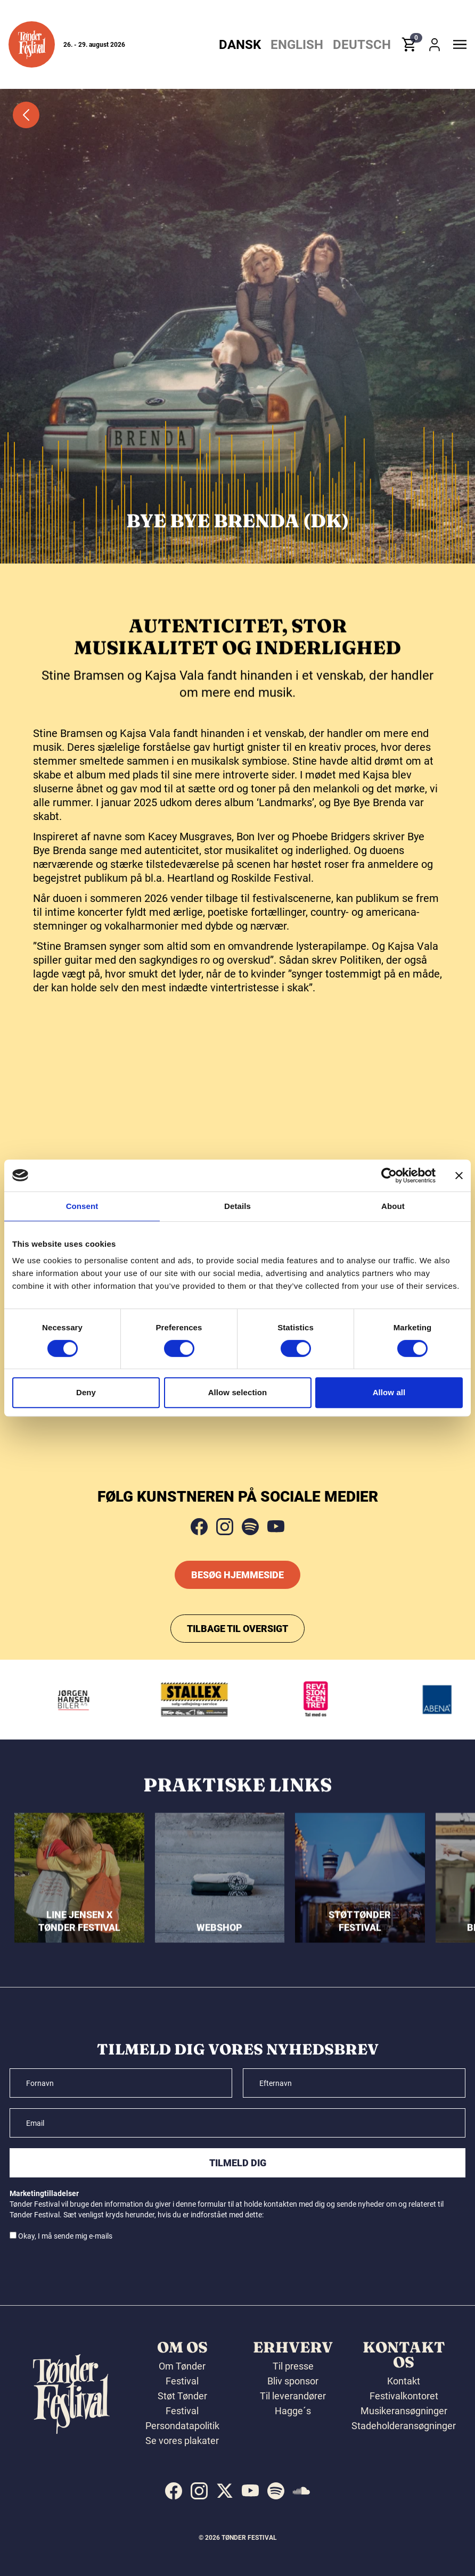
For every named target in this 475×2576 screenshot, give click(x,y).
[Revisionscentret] (327, 1699)
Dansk (240, 44)
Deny (86, 1392)
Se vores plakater (182, 2440)
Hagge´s (293, 2410)
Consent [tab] (82, 1206)
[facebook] (199, 1526)
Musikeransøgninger (404, 2410)
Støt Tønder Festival (182, 2403)
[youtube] (275, 1526)
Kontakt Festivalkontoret (404, 2388)
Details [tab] (237, 1206)
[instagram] (224, 1526)
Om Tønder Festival (182, 2373)
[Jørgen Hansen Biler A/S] (84, 1699)
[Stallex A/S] (205, 1699)
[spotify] (250, 1526)
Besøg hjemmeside (237, 1574)
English (297, 44)
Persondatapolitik (182, 2425)
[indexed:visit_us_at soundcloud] (301, 2490)
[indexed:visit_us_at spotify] (275, 2490)
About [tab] (393, 1206)
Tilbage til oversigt (237, 1628)
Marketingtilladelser (44, 2193)
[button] (32, 44)
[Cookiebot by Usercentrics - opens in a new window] (389, 1175)
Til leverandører (293, 2395)
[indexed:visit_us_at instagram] (199, 2490)
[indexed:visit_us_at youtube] (250, 2490)
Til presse (293, 2366)
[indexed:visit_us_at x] (224, 2490)
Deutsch (362, 44)
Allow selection (237, 1392)
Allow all (389, 1392)
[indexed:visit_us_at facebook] (173, 2490)
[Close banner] (459, 1175)
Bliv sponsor (292, 2381)
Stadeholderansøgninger (403, 2425)
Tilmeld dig (237, 2162)
